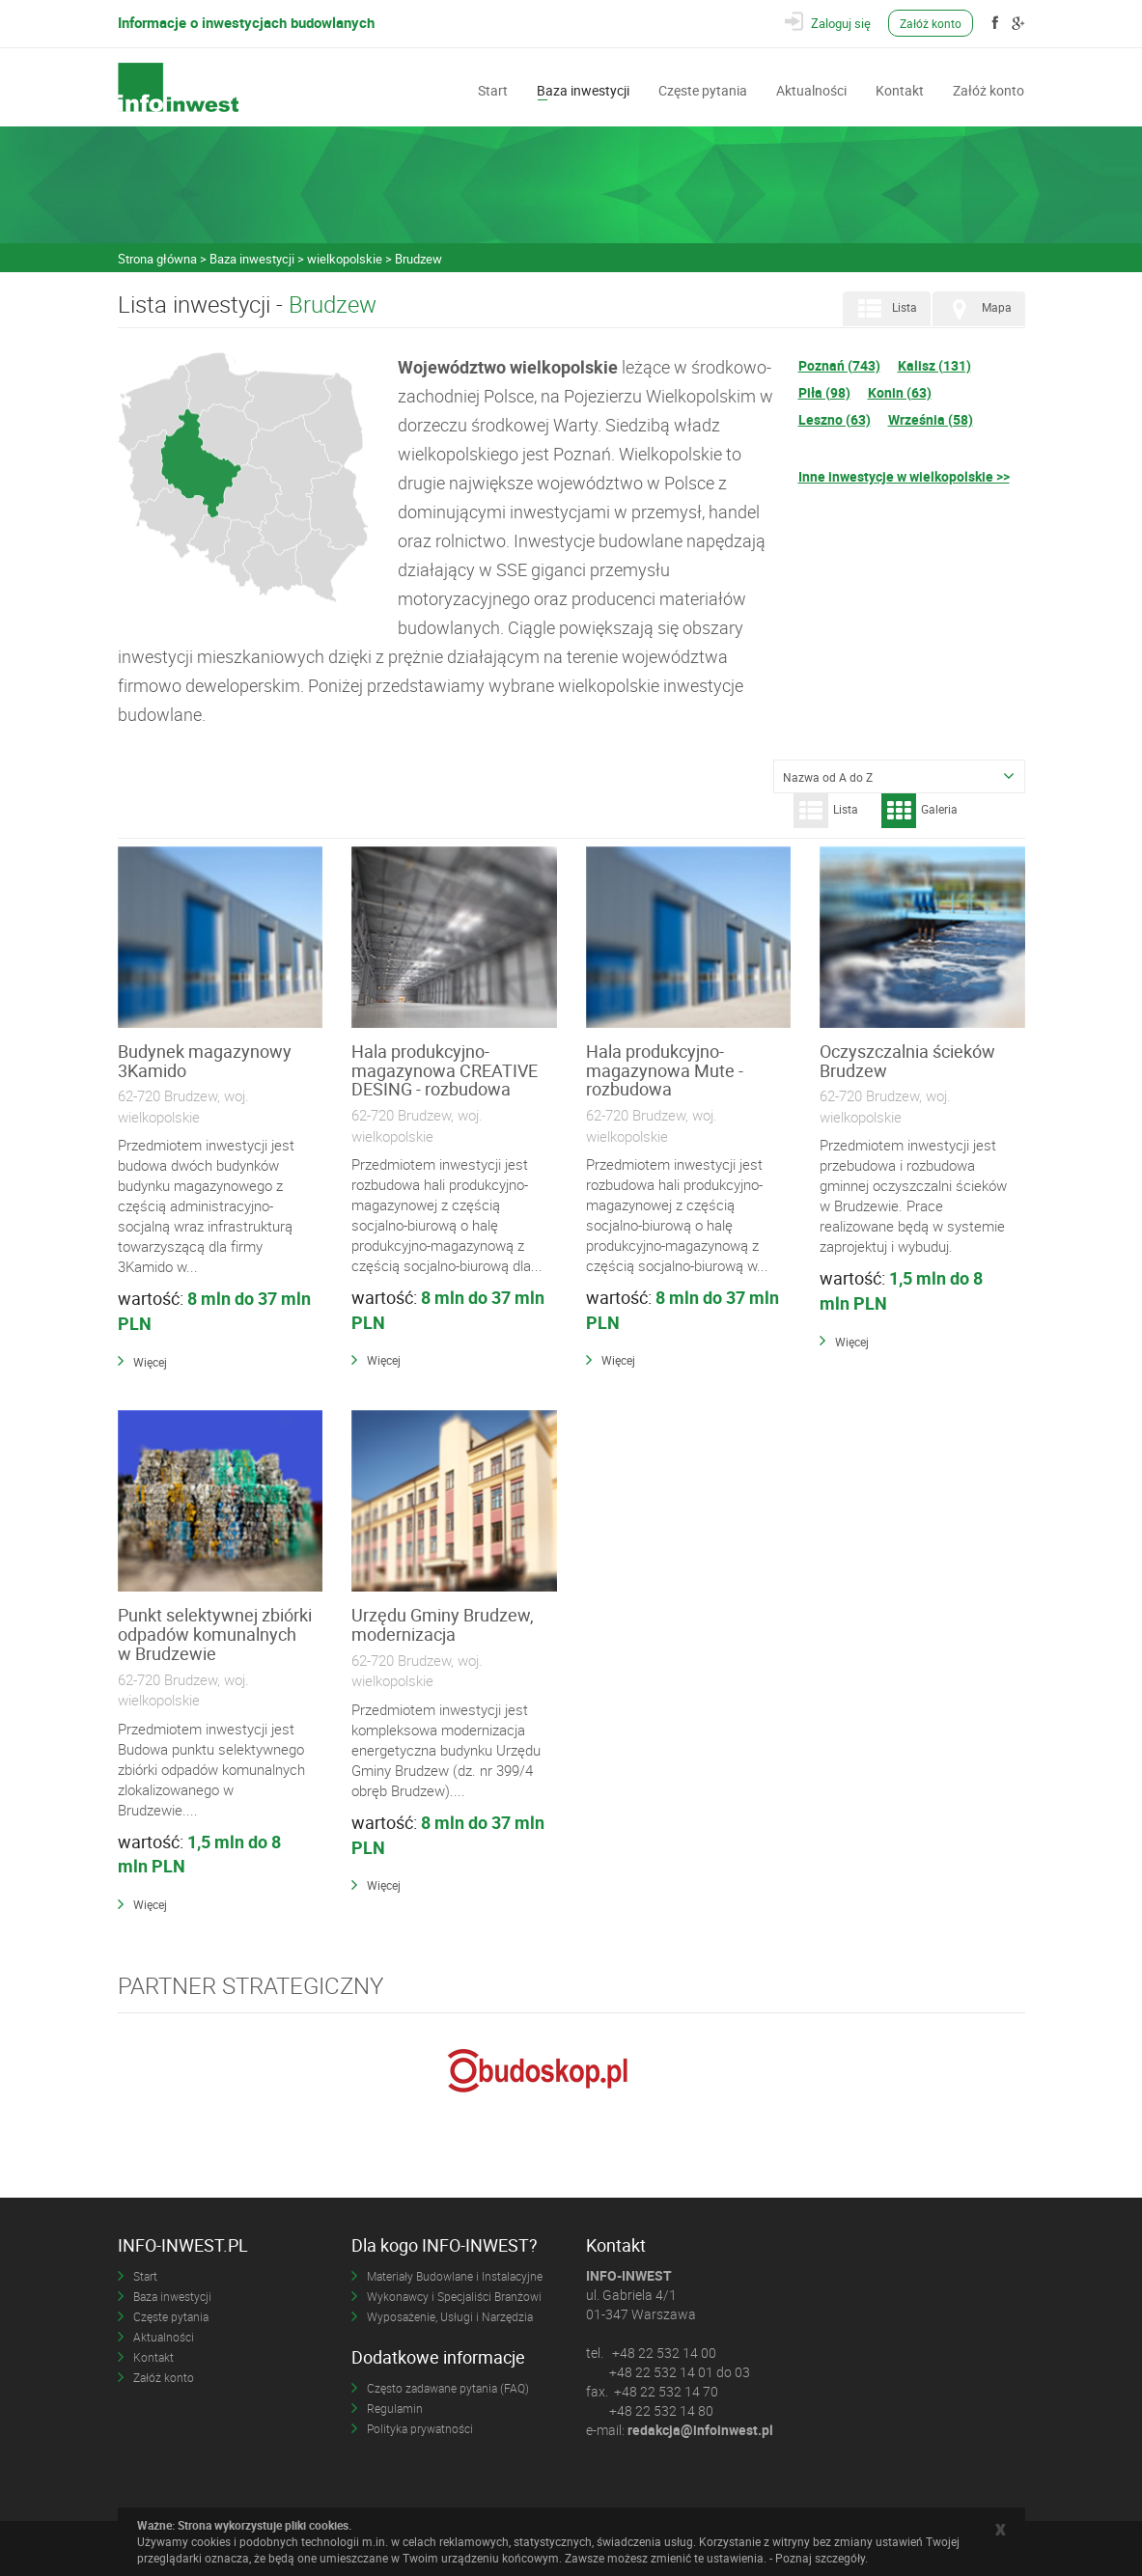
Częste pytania (702, 89)
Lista (884, 308)
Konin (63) (900, 392)
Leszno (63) (834, 419)
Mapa (977, 308)
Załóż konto (930, 23)
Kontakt (900, 89)
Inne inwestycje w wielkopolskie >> (904, 476)
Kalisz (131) (934, 365)
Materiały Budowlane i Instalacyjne (455, 2276)
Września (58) (930, 419)
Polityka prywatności (420, 2428)
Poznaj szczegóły (820, 2557)
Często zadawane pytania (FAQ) (448, 2388)
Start (493, 89)
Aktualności (811, 89)
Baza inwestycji (583, 89)
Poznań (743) (839, 365)
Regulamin (395, 2408)
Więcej (150, 1362)
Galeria (919, 810)
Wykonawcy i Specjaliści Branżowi (454, 2296)
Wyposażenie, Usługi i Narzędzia (450, 2316)
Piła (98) (824, 392)
